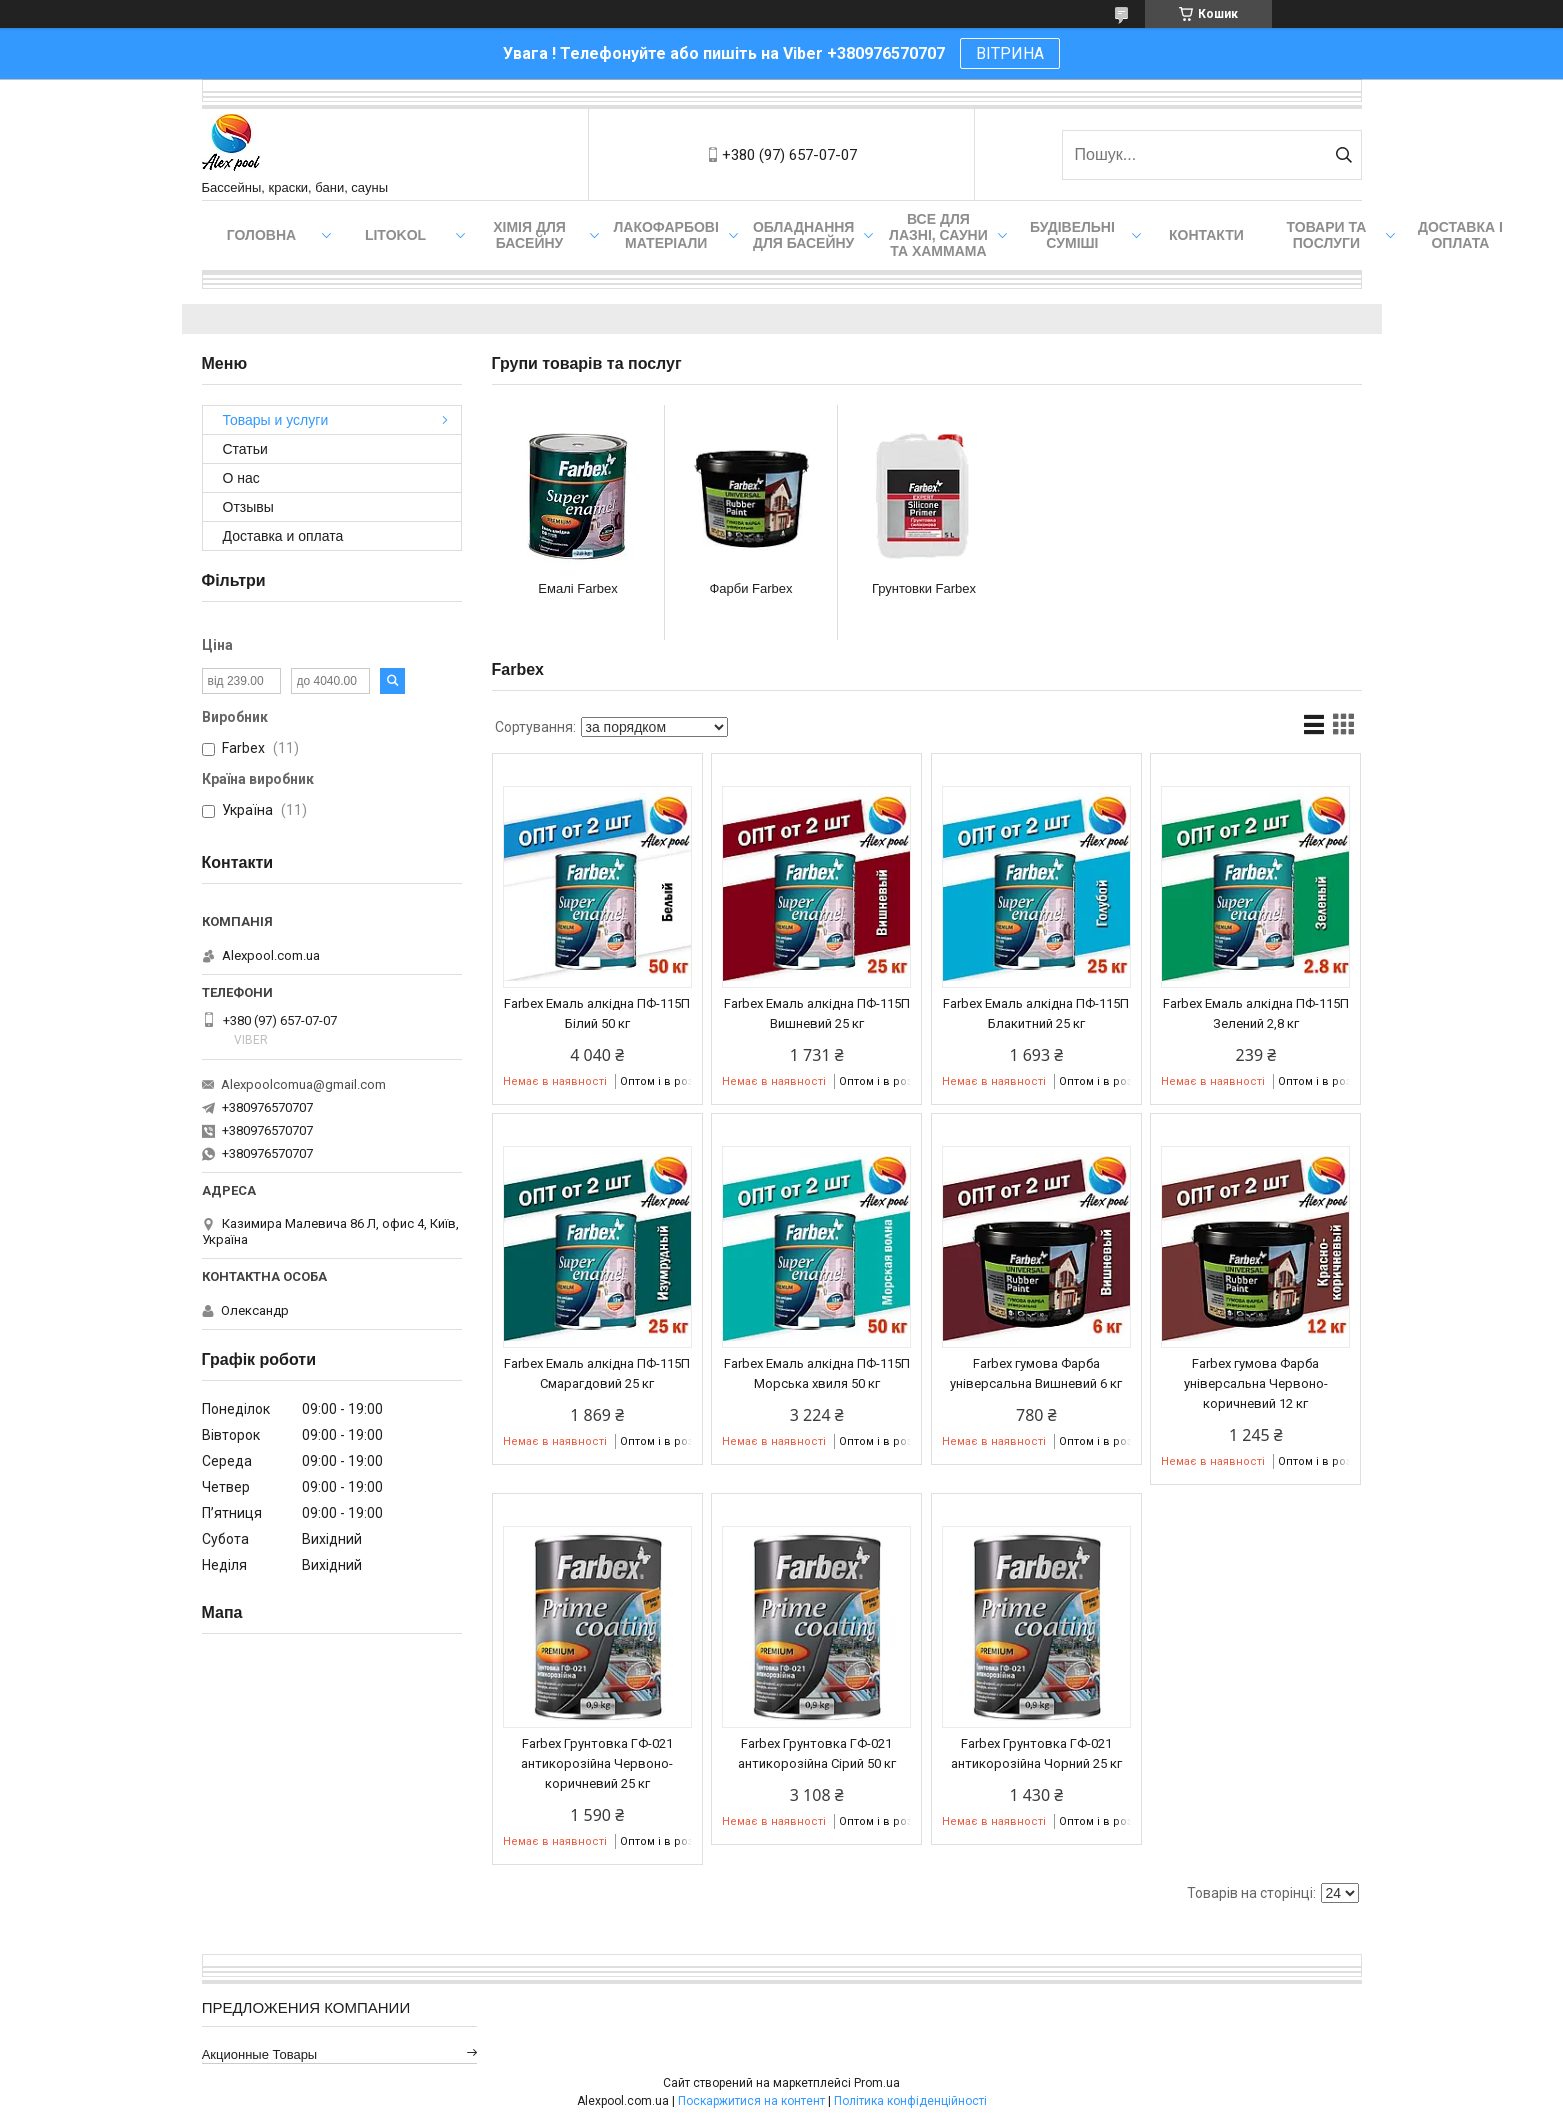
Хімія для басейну (529, 235)
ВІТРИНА (1010, 53)
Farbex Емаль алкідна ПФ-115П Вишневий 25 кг (817, 1013)
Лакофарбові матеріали (666, 235)
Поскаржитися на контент (751, 2101)
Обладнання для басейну (804, 235)
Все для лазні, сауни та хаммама (938, 235)
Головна (261, 235)
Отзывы (248, 507)
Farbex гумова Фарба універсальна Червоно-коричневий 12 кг (1256, 1383)
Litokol (395, 235)
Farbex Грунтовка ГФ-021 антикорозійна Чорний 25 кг (1036, 1753)
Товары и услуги (276, 420)
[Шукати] (1344, 155)
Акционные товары (260, 2054)
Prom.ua (877, 2083)
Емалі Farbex (577, 588)
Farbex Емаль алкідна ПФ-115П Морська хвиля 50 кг (817, 1373)
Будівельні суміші (1072, 235)
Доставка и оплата (283, 536)
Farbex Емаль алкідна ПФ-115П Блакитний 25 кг (1036, 1013)
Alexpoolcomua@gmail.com (303, 1084)
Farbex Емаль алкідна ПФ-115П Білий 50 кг (597, 1013)
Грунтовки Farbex (924, 588)
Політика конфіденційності (910, 2101)
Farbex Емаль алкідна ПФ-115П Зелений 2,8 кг (1256, 1013)
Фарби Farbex (750, 588)
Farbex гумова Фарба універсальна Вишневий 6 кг (1036, 1373)
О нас (241, 478)
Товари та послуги (1327, 235)
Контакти (1206, 235)
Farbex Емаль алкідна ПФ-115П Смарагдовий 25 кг (597, 1373)
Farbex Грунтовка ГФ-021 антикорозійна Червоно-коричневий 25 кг (597, 1763)
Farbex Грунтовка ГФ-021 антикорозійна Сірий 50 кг (817, 1753)
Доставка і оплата (1460, 235)
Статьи (245, 449)
